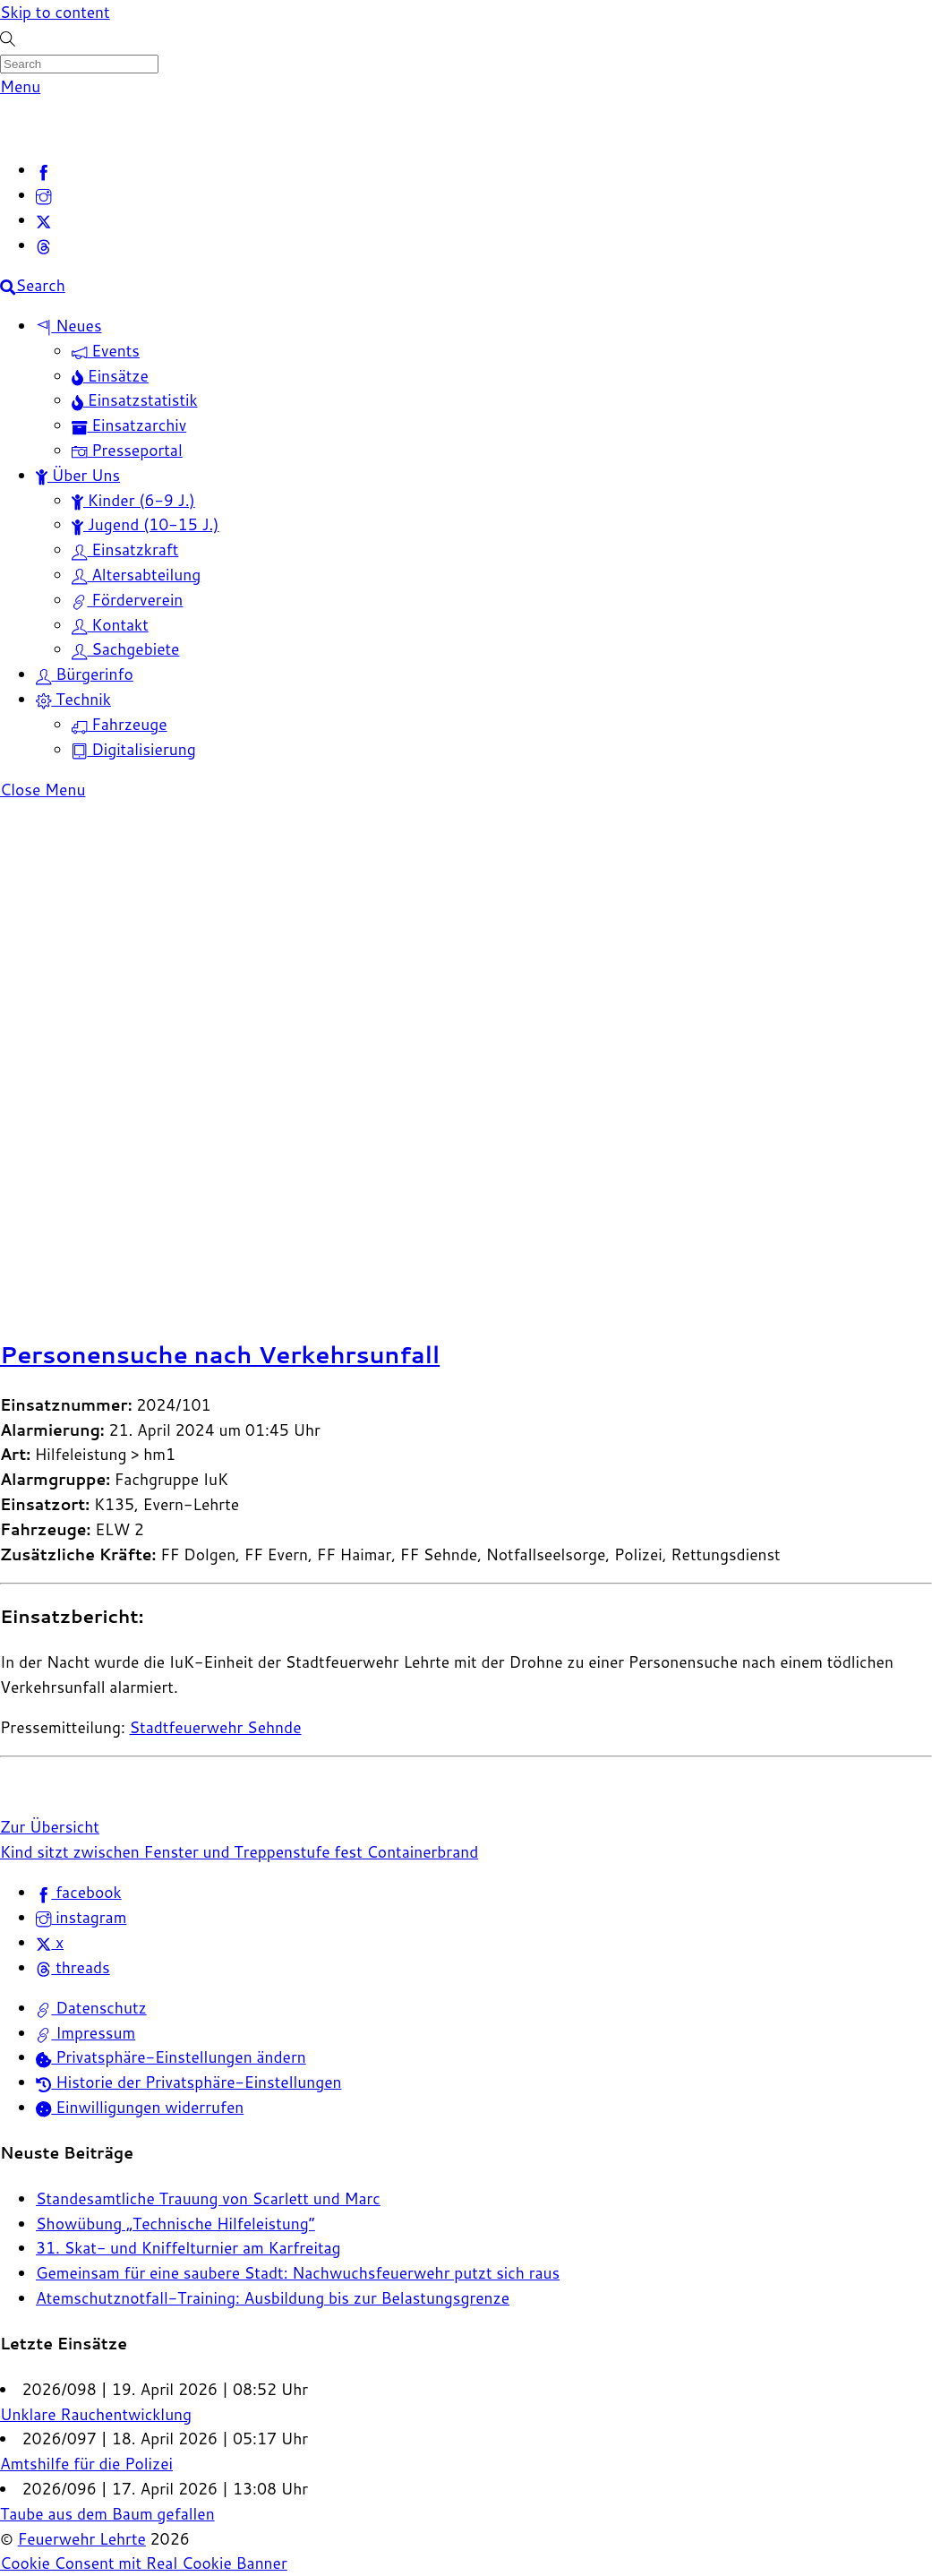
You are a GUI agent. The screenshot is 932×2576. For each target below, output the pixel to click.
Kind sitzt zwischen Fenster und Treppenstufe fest (181, 1852)
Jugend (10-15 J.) (145, 524)
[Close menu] (42, 789)
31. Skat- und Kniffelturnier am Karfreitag (188, 2248)
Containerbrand (420, 1852)
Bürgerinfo (84, 674)
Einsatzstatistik (135, 400)
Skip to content (55, 12)
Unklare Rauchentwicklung (96, 2414)
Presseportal (127, 450)
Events (106, 350)
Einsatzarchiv (129, 425)
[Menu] (20, 86)
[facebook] (43, 170)
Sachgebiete (125, 649)
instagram (81, 1917)
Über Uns (78, 475)
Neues (69, 325)
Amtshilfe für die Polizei (86, 2463)
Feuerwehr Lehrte (82, 2539)
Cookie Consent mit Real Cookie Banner (143, 2563)
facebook (79, 1892)
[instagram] (43, 195)
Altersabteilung (136, 574)
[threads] (43, 245)
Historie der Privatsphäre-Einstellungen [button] (188, 2082)
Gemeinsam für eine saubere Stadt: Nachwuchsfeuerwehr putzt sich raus (298, 2273)
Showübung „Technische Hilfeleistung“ (175, 2223)
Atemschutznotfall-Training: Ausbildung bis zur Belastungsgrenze (272, 2298)
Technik (73, 699)
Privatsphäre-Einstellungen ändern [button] (171, 2057)
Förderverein (127, 599)
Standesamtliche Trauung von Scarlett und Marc (208, 2198)
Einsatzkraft (125, 549)
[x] (43, 220)
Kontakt (110, 625)
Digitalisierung (134, 749)
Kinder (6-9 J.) (133, 500)
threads (73, 1967)
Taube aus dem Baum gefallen (107, 2514)
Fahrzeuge (119, 724)
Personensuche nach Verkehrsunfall (220, 1353)
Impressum (85, 2033)
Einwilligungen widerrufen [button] (140, 2107)
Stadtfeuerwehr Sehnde (216, 1727)
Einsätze (110, 376)
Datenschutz (91, 2007)
